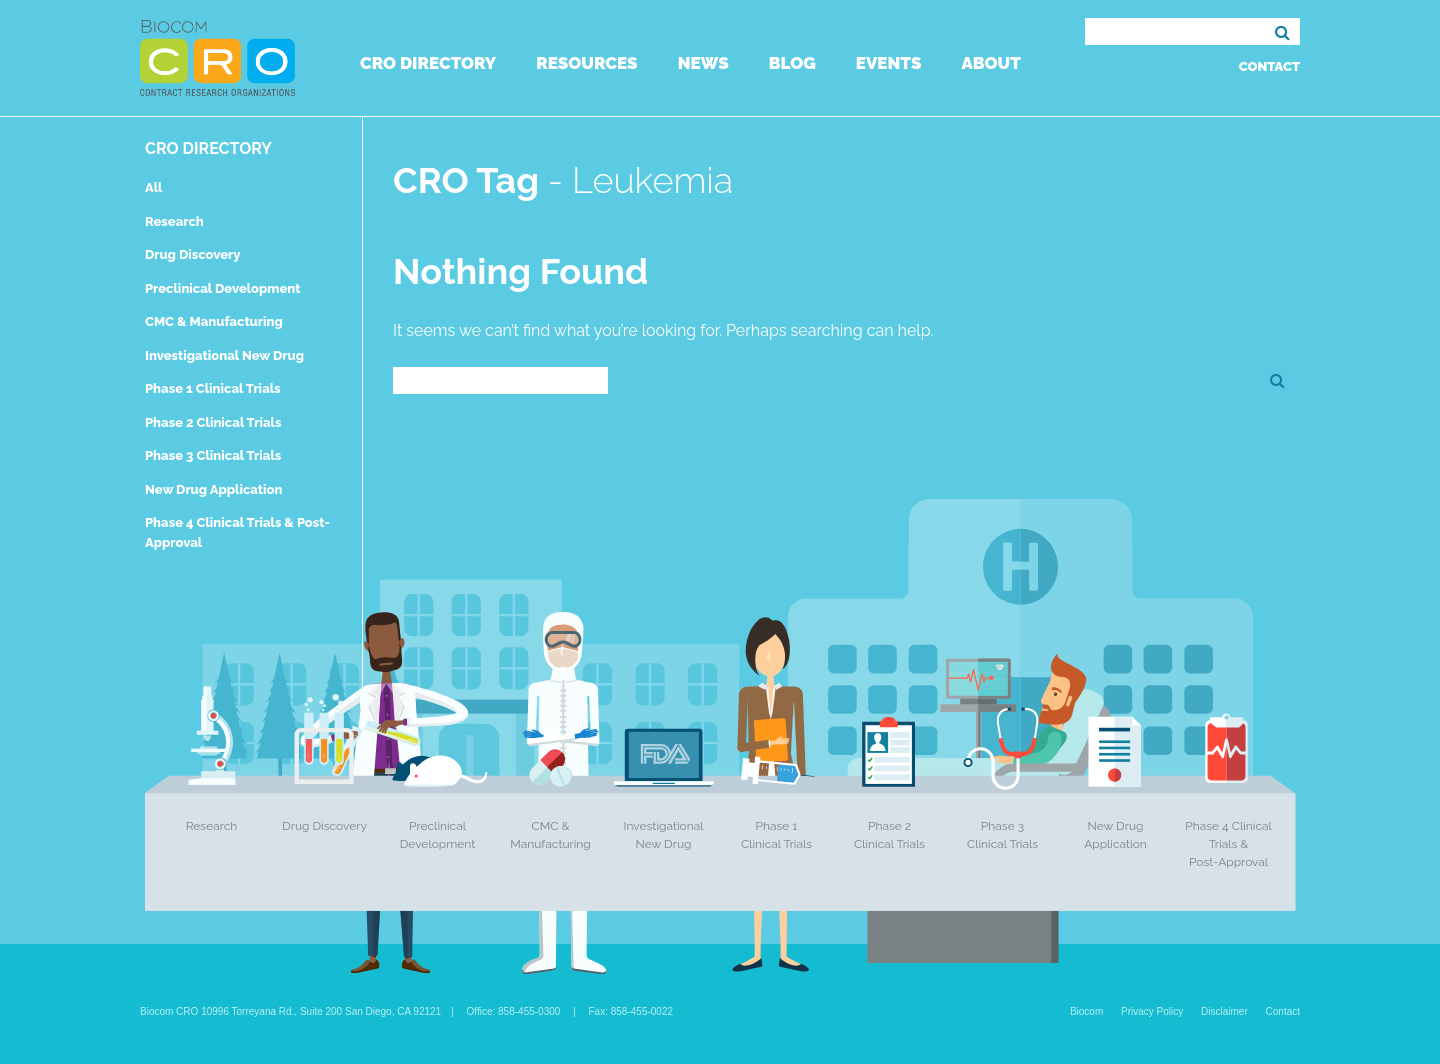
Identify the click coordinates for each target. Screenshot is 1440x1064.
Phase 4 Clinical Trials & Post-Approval (1228, 844)
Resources (586, 63)
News (703, 63)
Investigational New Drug (224, 355)
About (990, 63)
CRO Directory (428, 63)
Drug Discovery (192, 254)
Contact (1269, 66)
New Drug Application (213, 489)
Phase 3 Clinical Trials (213, 455)
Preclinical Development (223, 288)
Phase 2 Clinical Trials (213, 422)
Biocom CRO (217, 58)
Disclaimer (1224, 1011)
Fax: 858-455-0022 (631, 1011)
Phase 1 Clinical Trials (213, 388)
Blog (792, 63)
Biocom (1086, 1011)
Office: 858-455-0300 (514, 1011)
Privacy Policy (1152, 1011)
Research (174, 221)
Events (889, 63)
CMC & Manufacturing (214, 321)
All (153, 187)
